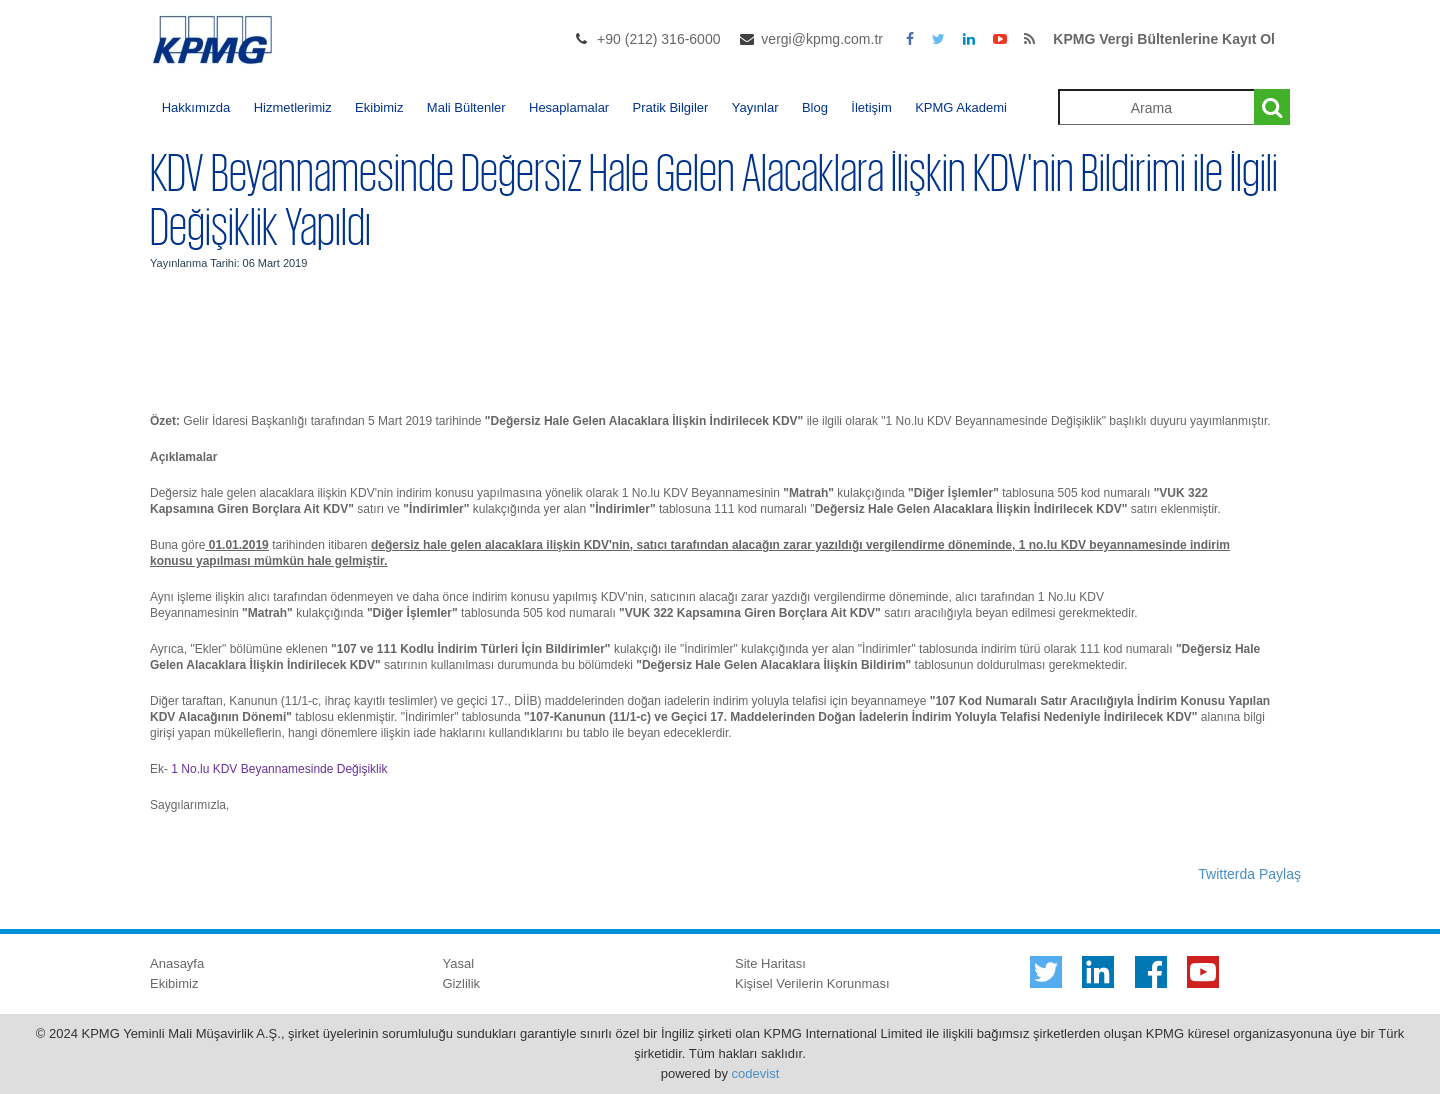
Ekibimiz (379, 107)
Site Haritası (770, 963)
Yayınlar (755, 107)
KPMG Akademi (961, 107)
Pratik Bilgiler (671, 107)
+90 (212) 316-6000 (658, 39)
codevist (756, 1073)
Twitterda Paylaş (1249, 874)
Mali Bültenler (466, 107)
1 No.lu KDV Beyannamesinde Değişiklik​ (279, 769)
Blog (815, 107)
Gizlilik (462, 983)
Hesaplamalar (569, 107)
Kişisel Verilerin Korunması (812, 983)
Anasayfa (177, 963)
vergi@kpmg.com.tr (822, 39)
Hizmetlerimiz (293, 107)
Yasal (459, 963)
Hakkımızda (196, 107)
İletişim (871, 107)
